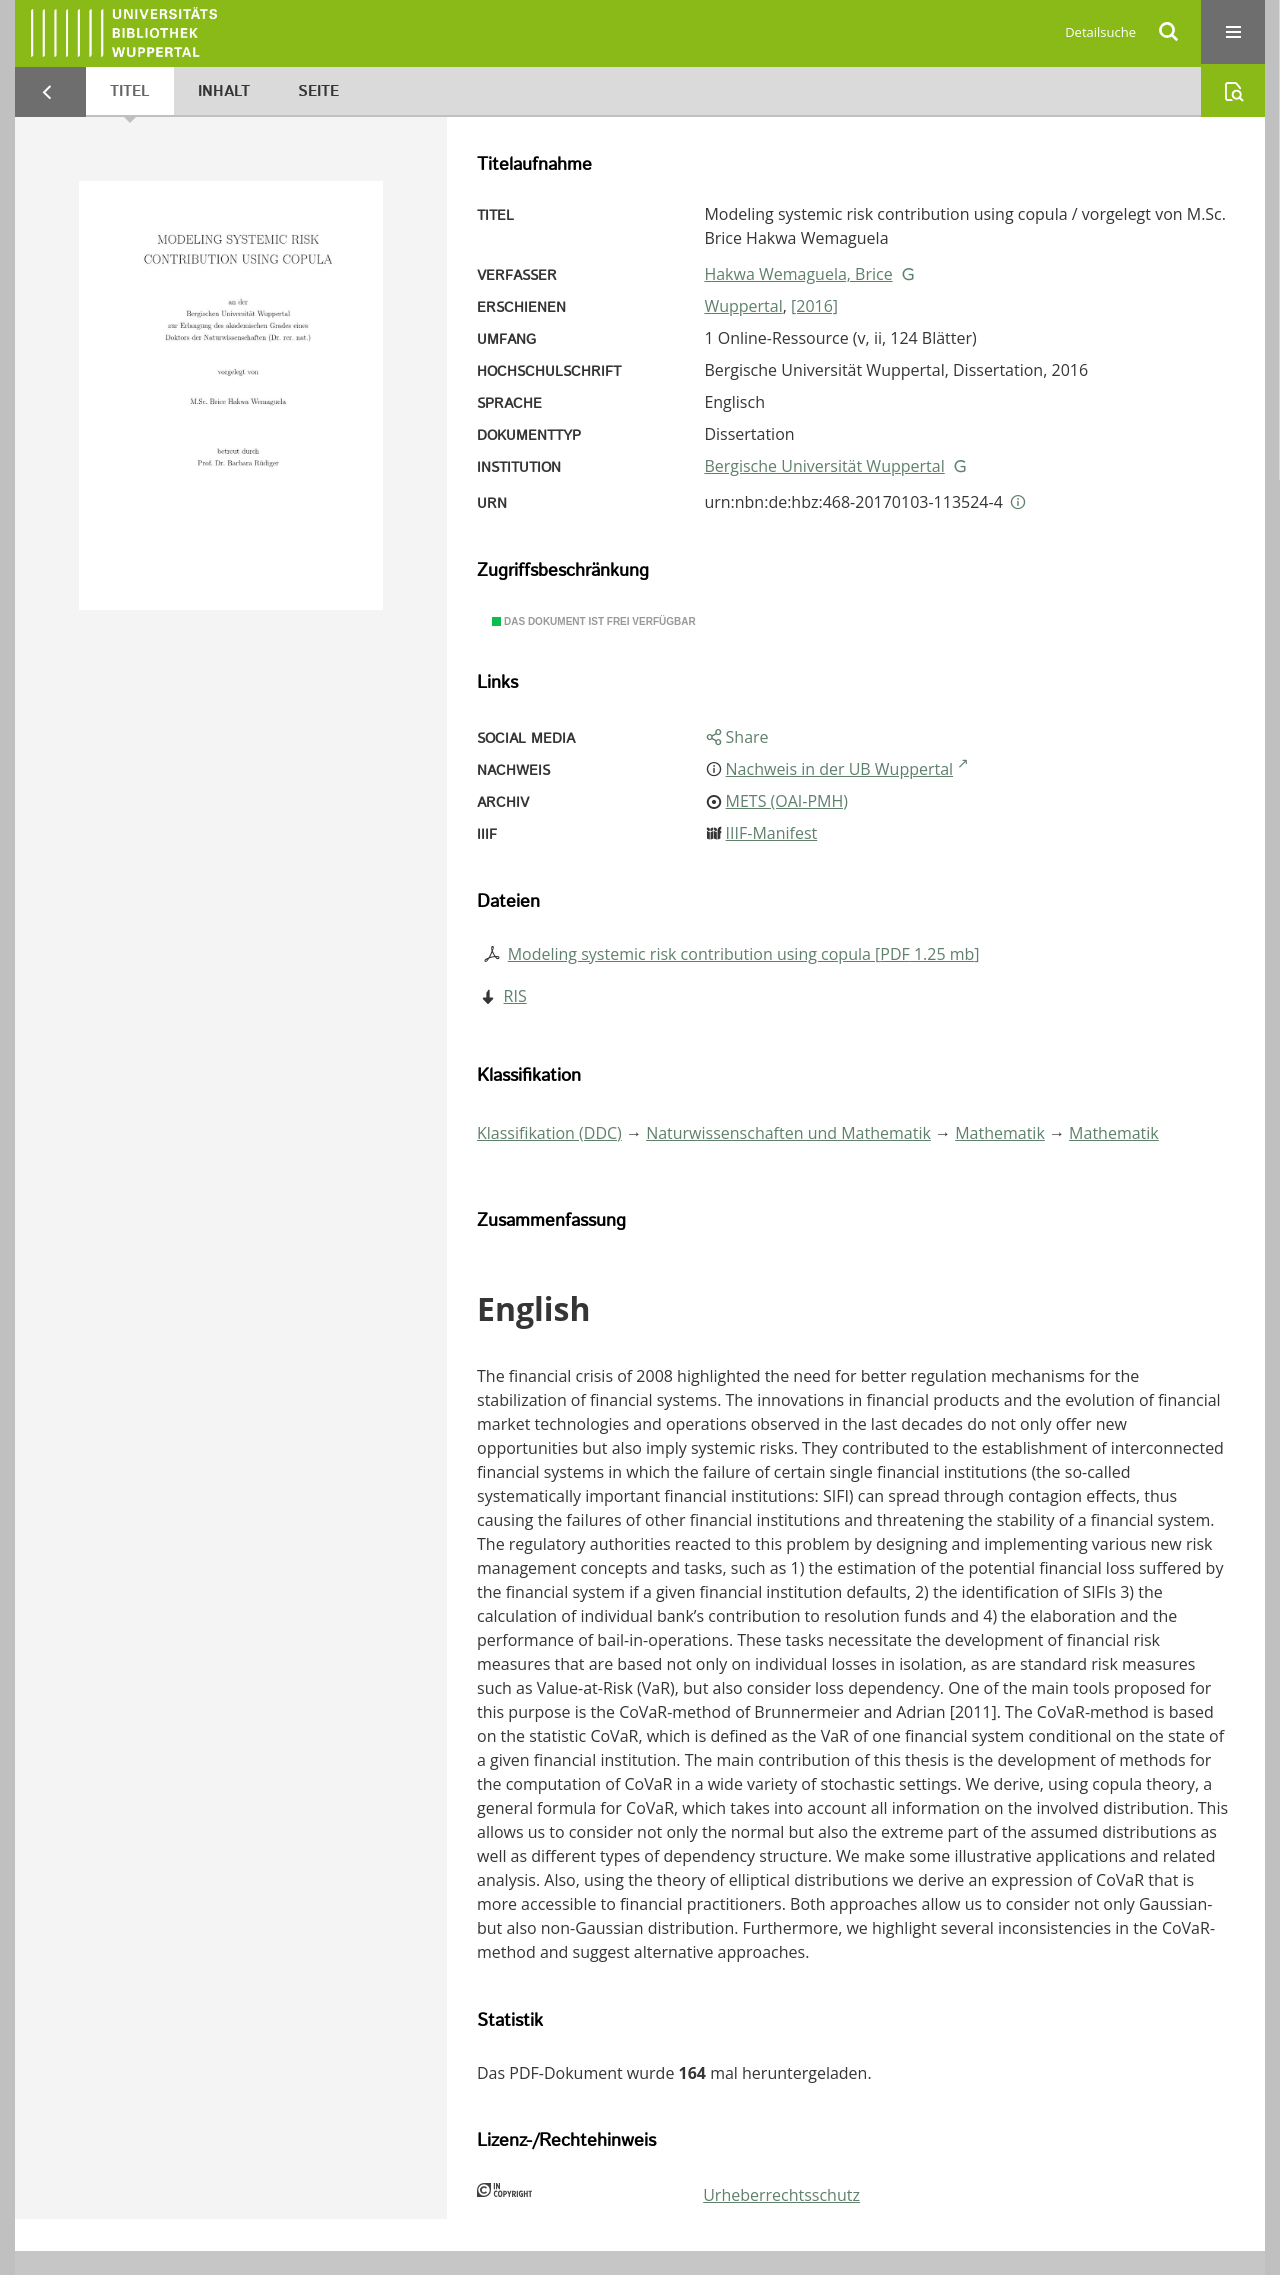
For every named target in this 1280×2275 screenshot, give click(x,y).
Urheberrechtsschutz (781, 2195)
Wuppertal (743, 306)
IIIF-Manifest (772, 833)
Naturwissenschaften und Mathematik (788, 1133)
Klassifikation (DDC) (549, 1133)
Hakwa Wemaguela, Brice (798, 274)
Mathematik (1000, 1133)
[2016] (814, 306)
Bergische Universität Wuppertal (824, 466)
